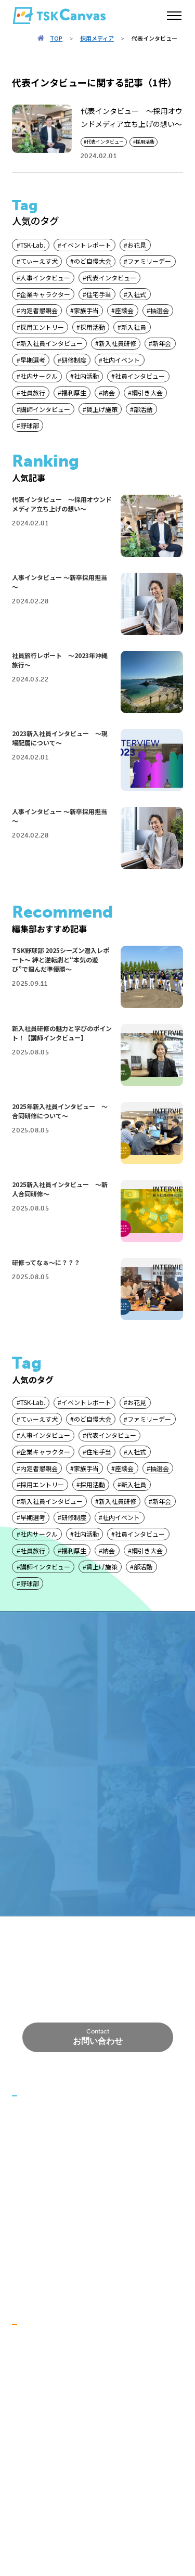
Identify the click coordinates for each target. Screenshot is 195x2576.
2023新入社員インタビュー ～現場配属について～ (60, 738)
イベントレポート (86, 244)
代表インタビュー (105, 141)
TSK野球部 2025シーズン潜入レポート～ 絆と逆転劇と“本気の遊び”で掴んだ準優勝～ (60, 959)
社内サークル (39, 375)
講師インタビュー (45, 409)
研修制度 (73, 359)
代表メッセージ (37, 2481)
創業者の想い (50, 2160)
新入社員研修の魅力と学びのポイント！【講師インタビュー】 (62, 1033)
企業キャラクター (45, 294)
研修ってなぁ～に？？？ (46, 1262)
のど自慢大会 (92, 260)
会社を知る (30, 2343)
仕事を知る (30, 2418)
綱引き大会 (147, 392)
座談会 (124, 310)
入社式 (136, 294)
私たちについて (37, 2131)
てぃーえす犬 (39, 260)
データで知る (34, 2464)
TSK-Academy (36, 2273)
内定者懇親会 (39, 310)
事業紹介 (26, 2177)
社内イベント (121, 359)
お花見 (136, 244)
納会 (108, 392)
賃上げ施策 (102, 409)
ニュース (26, 2114)
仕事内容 (43, 2447)
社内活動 (86, 375)
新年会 (161, 343)
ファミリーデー (149, 260)
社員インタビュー (140, 375)
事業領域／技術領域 (61, 2191)
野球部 (29, 425)
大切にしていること (61, 2357)
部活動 (143, 409)
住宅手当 (98, 294)
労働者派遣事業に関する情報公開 (66, 2256)
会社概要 (26, 2223)
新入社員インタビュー (51, 343)
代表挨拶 (43, 2145)
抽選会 (159, 310)
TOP (56, 38)
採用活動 (145, 141)
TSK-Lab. (32, 244)
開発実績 (43, 2206)
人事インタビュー (45, 277)
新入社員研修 (117, 343)
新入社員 (133, 327)
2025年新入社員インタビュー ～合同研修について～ (60, 1111)
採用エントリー (42, 327)
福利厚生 (73, 392)
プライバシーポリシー (48, 2240)
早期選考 (32, 359)
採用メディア (97, 38)
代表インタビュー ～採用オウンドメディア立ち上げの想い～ (62, 504)
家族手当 (86, 310)
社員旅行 (32, 392)
